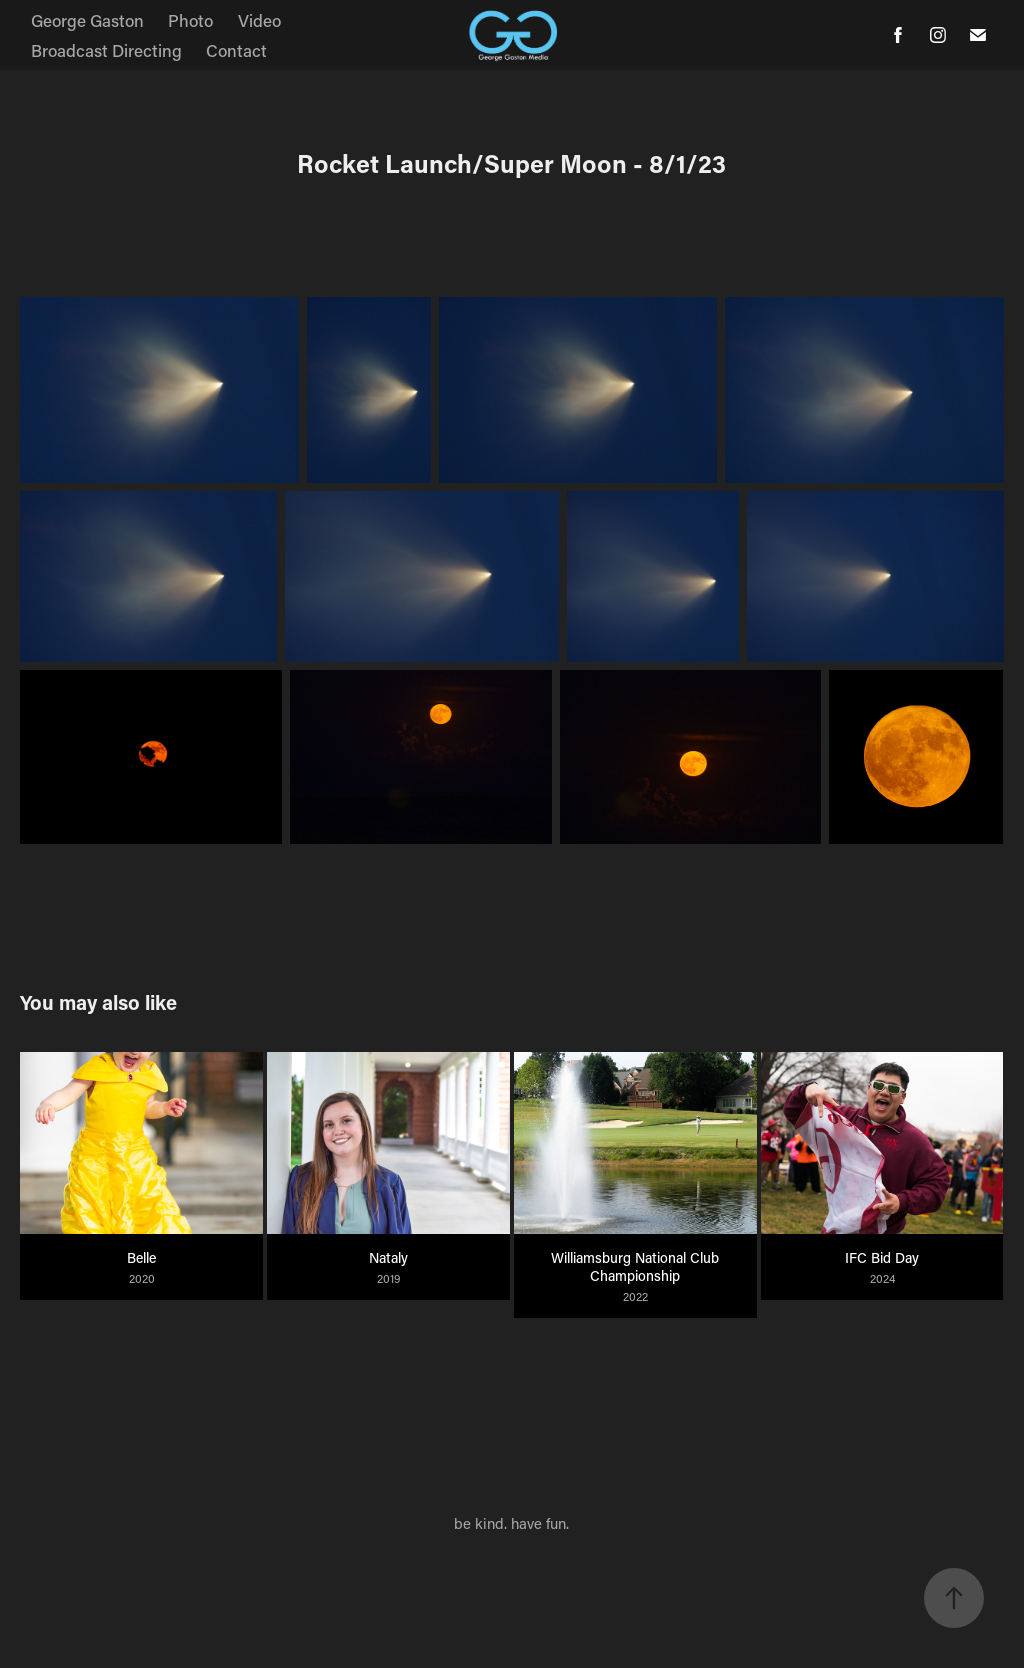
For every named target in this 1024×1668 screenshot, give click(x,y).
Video (259, 20)
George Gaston (87, 20)
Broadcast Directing (106, 50)
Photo (190, 20)
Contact (236, 50)
